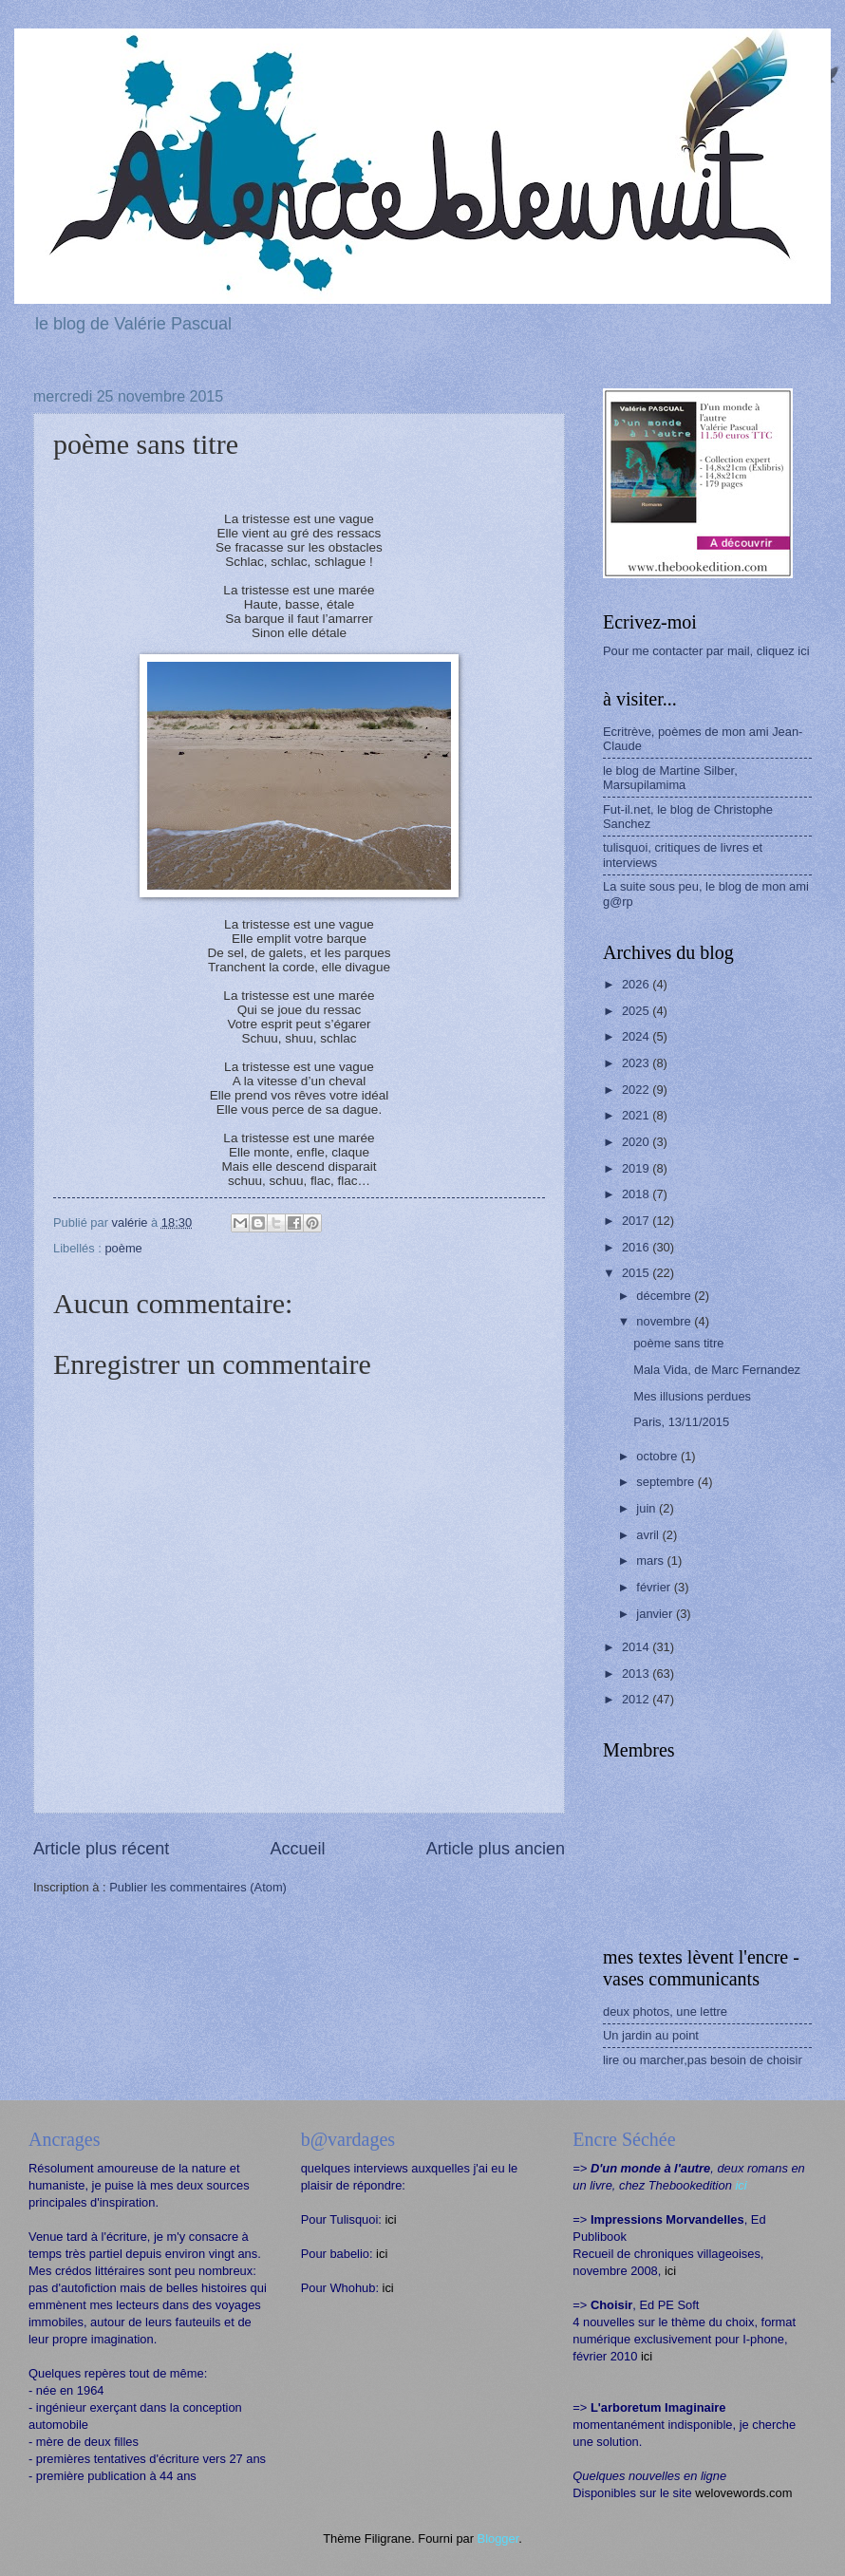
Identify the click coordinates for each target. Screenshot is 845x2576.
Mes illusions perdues (692, 1396)
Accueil (297, 1848)
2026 (637, 984)
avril (649, 1535)
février (654, 1587)
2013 (637, 1673)
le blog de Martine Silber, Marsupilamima (670, 777)
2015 (637, 1273)
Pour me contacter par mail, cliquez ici (706, 651)
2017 (637, 1220)
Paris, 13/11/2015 (681, 1422)
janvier (656, 1614)
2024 (637, 1036)
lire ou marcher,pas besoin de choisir (702, 2060)
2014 (637, 1647)
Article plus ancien (495, 1848)
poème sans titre (678, 1343)
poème (122, 1248)
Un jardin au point (651, 2035)
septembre (666, 1482)
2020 (637, 1142)
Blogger (498, 2538)
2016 (637, 1247)
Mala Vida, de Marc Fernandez (716, 1370)
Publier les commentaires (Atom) (198, 1887)
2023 (637, 1063)
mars (651, 1560)
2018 (637, 1194)
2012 (637, 1699)
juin (647, 1508)
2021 (637, 1115)
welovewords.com (743, 2493)
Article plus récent (101, 1848)
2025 (637, 1011)
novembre (665, 1321)
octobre (658, 1456)
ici (390, 2219)
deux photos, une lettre (665, 2011)
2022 (637, 1089)
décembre (665, 1295)
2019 (637, 1168)
